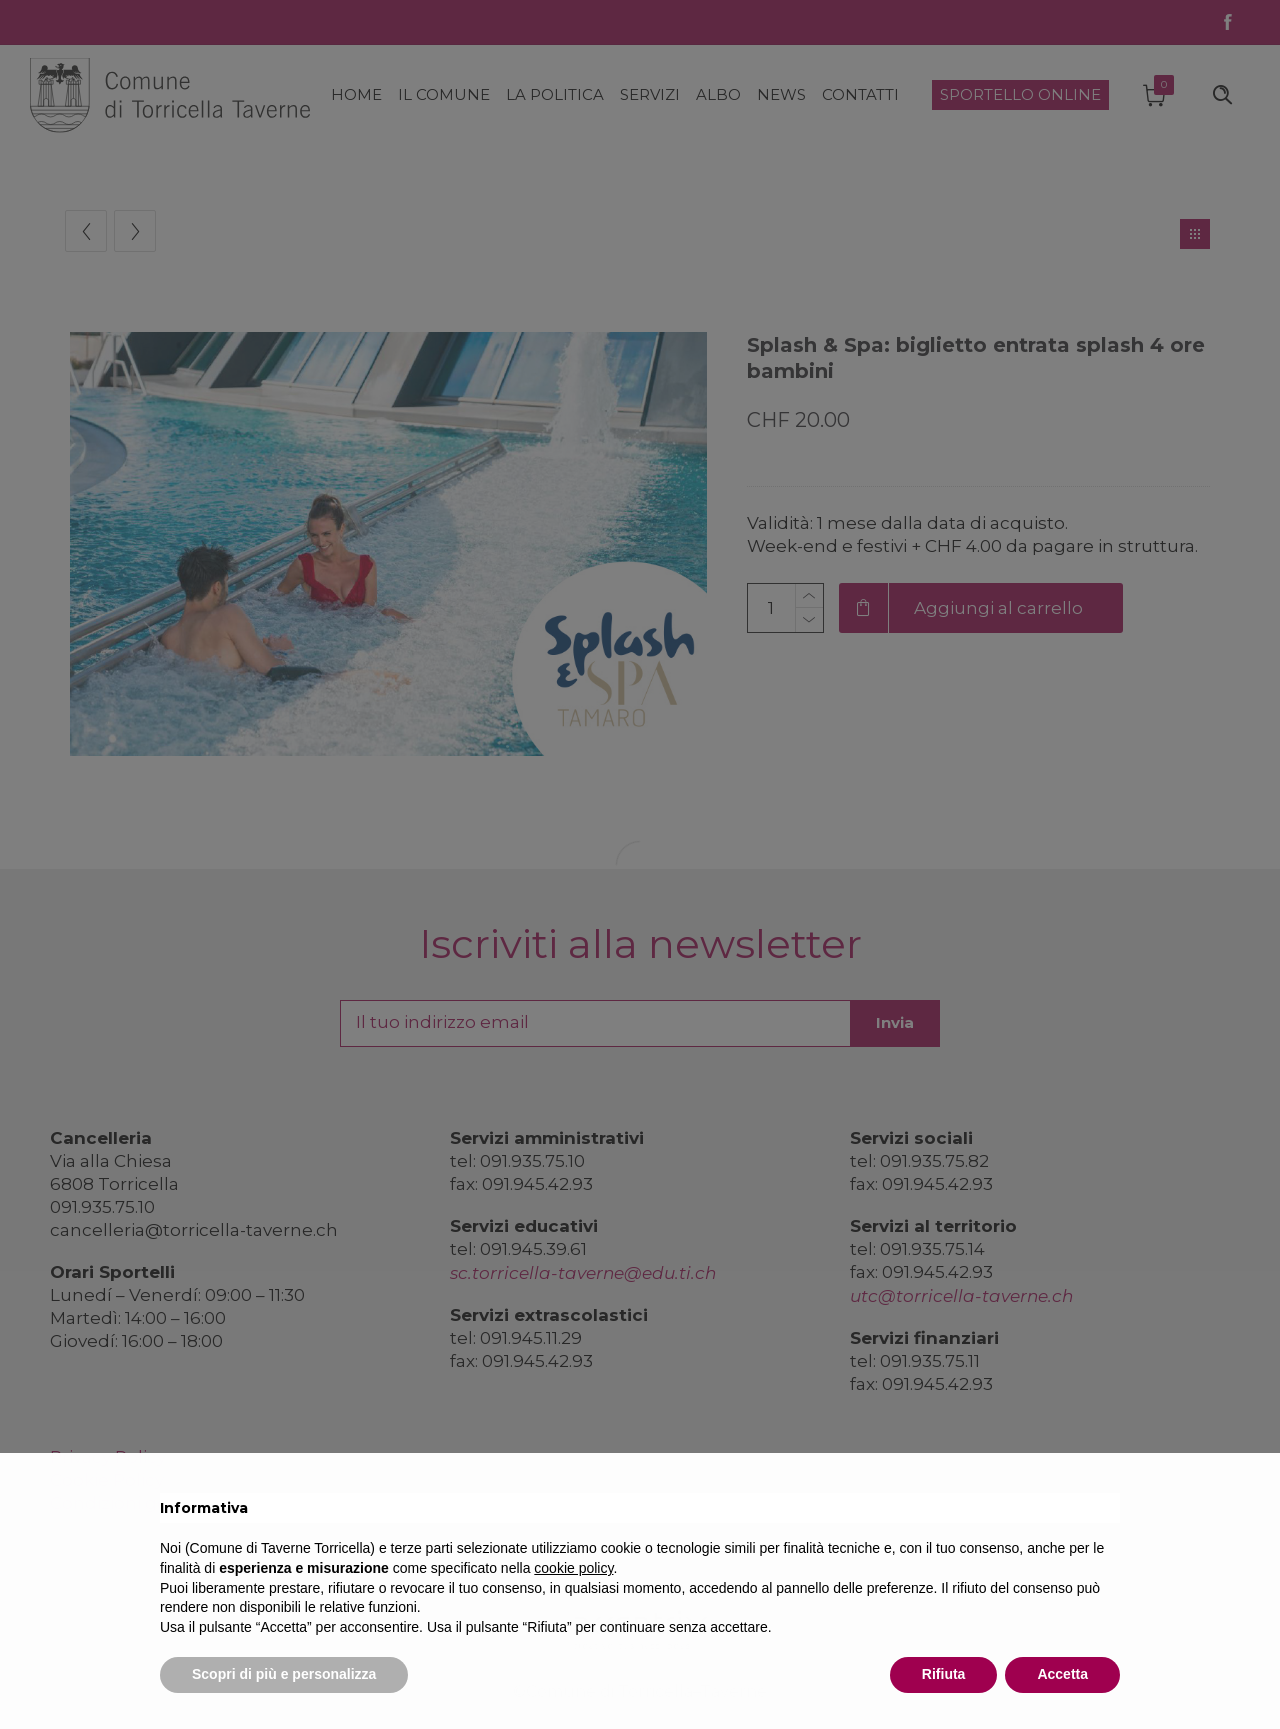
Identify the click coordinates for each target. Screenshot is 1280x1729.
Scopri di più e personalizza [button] (284, 1674)
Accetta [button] (1062, 1674)
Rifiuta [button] (944, 1674)
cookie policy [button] (573, 1568)
